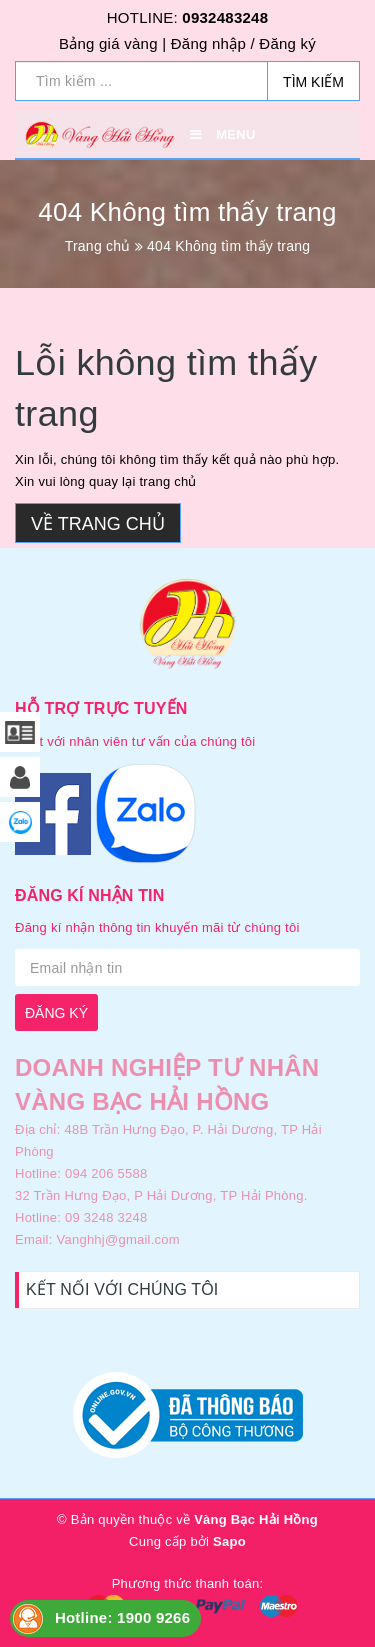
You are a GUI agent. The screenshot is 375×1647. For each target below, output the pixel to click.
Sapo (229, 1541)
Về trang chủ (98, 524)
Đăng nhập (208, 43)
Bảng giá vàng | (112, 43)
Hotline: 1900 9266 (122, 1617)
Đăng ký (287, 43)
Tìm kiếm (313, 82)
